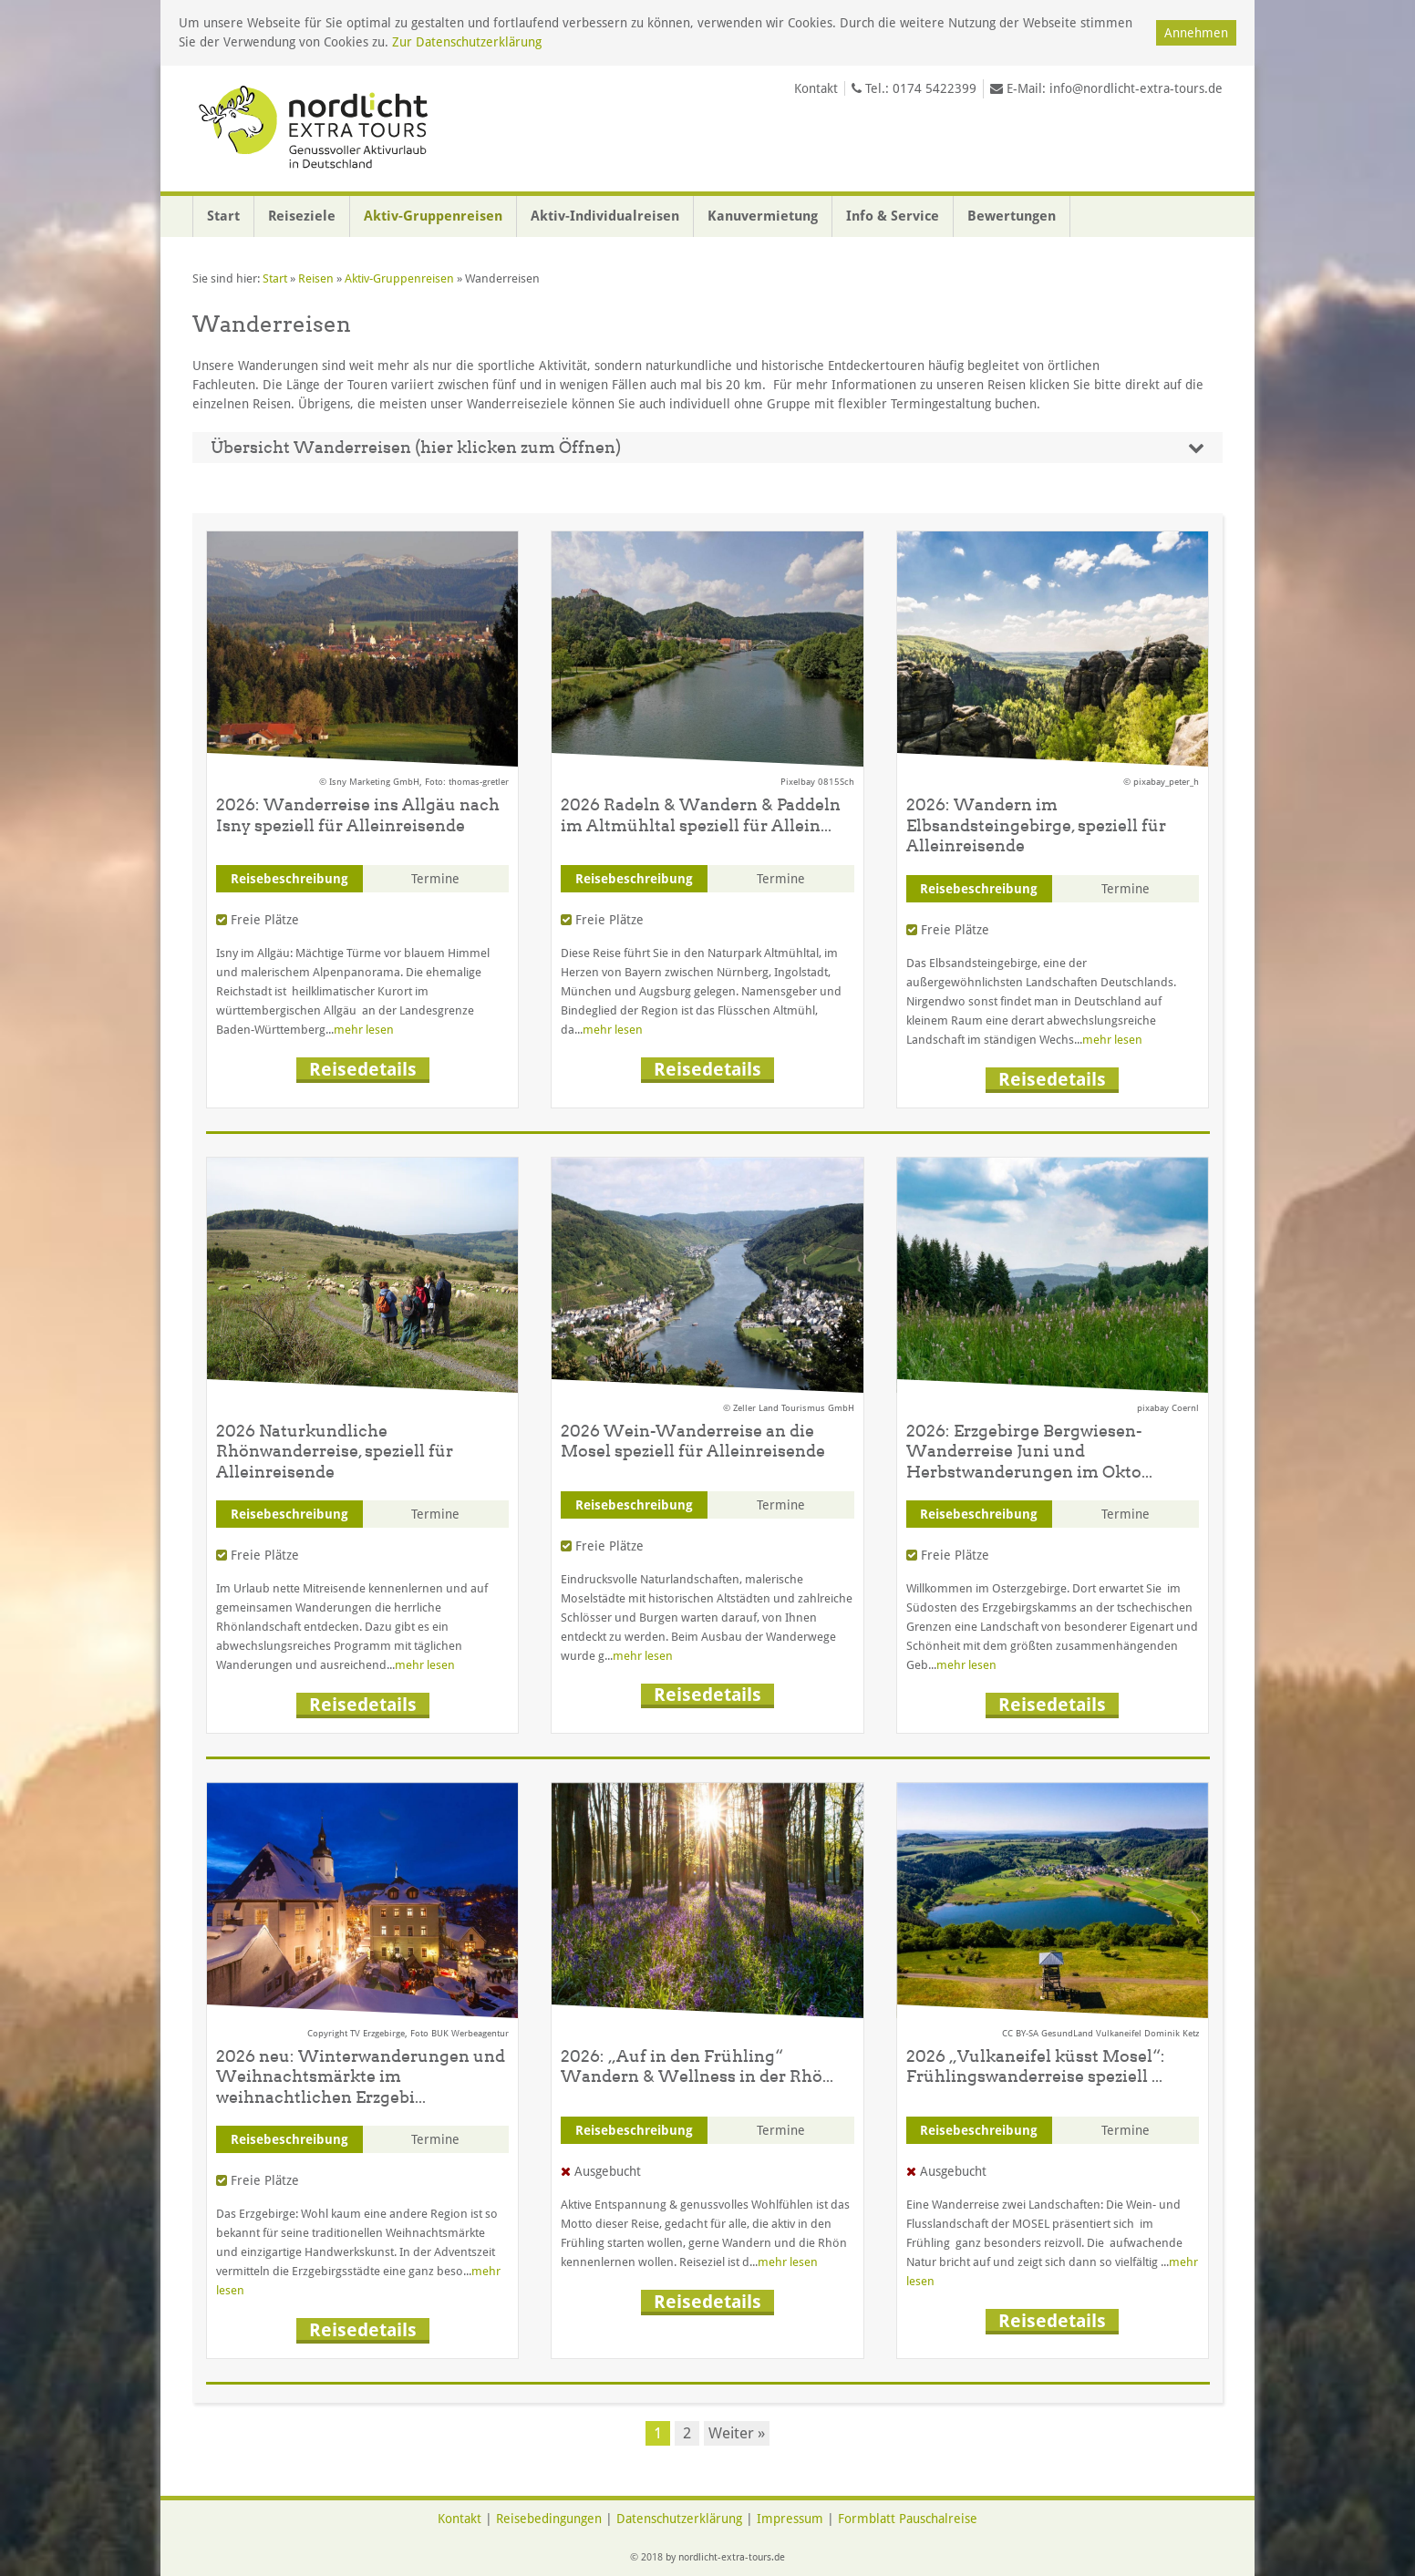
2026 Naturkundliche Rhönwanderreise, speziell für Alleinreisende (334, 1451)
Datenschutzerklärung (679, 2518)
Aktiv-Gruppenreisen (433, 216)
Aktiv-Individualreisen (605, 216)
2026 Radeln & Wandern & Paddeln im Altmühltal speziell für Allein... (701, 815)
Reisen (316, 278)
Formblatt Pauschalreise (907, 2518)
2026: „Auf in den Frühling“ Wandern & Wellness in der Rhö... (697, 2066)
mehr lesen (364, 1029)
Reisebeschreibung (289, 878)
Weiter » (736, 2433)
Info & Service (892, 216)
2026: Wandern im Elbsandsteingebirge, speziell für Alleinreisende (1036, 825)
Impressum (790, 2518)
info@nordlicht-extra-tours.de (1136, 88)
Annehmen (1196, 33)
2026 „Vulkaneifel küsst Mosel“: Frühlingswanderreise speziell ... (1035, 2066)
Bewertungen (1011, 216)
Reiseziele (302, 216)
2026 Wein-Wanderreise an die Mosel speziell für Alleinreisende (693, 1441)
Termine (435, 878)
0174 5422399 (934, 88)
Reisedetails (363, 1069)
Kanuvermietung (763, 216)
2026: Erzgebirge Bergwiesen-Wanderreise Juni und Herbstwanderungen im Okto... (1029, 1451)
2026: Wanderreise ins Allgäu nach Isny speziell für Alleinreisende (358, 815)
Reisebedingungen (549, 2518)
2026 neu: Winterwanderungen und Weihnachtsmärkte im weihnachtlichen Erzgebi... (360, 2076)
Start (223, 216)
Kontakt (816, 88)
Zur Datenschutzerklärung (467, 42)
